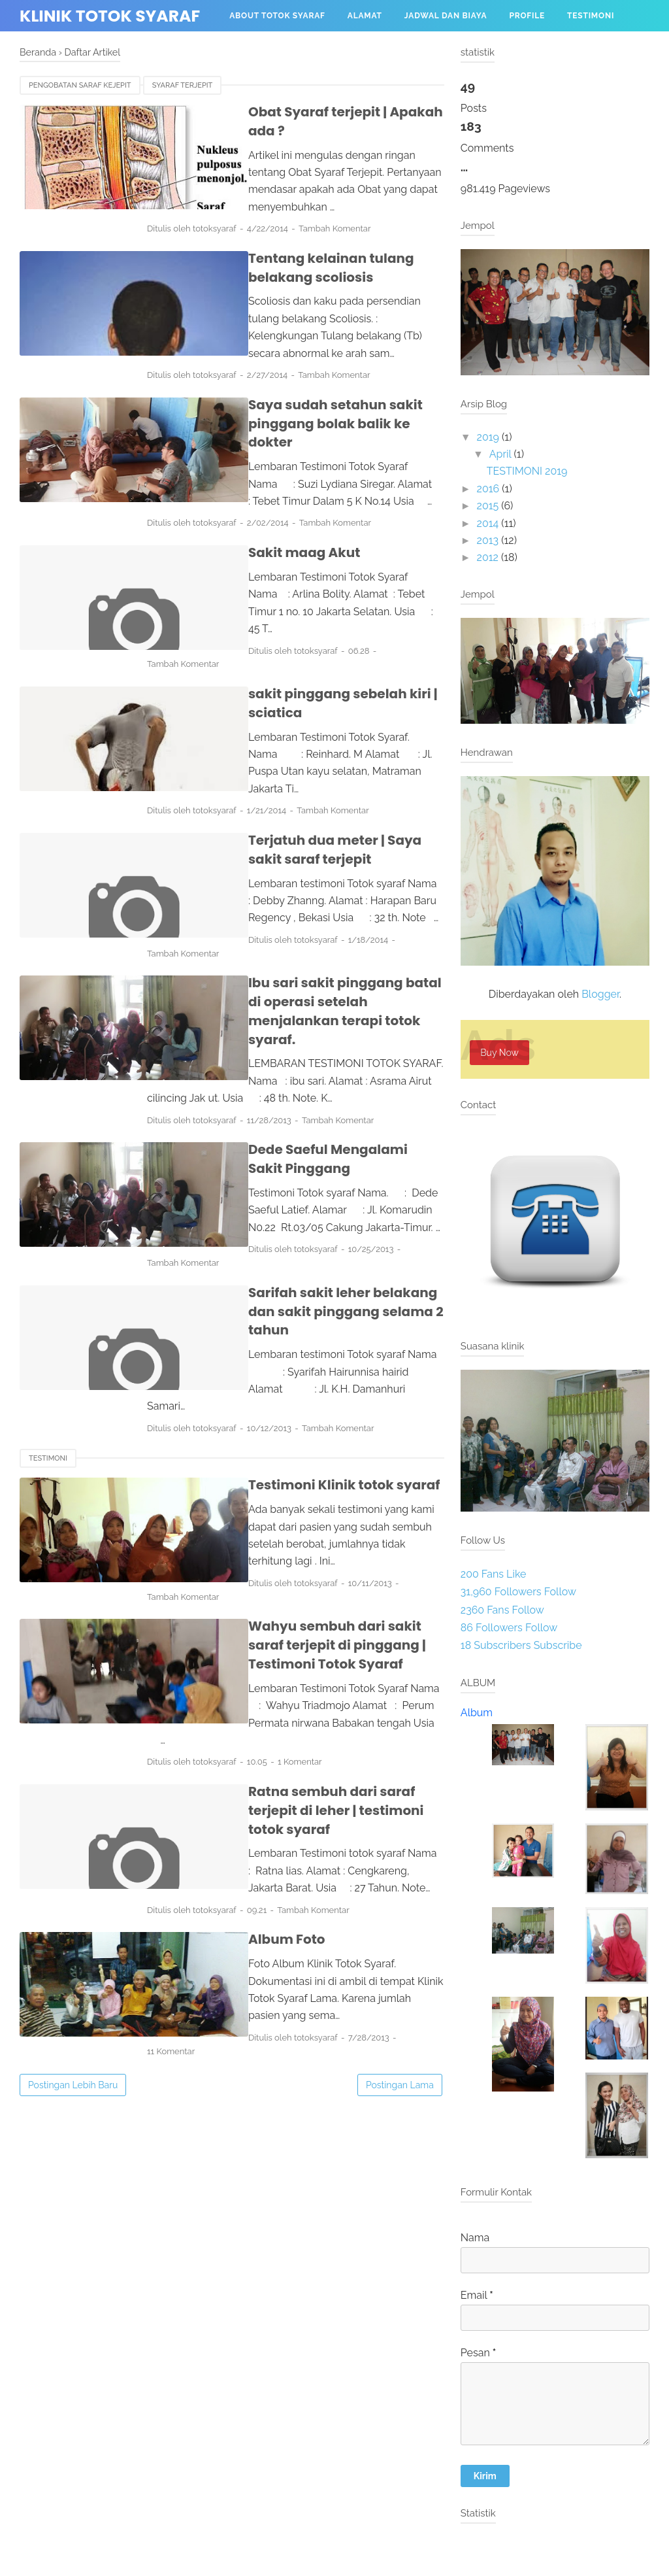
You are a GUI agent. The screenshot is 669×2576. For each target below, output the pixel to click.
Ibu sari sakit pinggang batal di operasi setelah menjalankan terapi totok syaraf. (309, 876)
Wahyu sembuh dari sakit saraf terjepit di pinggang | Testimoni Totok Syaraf (314, 1427)
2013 (488, 540)
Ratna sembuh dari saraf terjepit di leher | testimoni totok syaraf (306, 1566)
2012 (487, 557)
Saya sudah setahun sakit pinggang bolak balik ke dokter (310, 369)
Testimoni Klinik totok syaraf (285, 1289)
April (500, 454)
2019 (488, 437)
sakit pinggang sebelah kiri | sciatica (312, 609)
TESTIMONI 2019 (527, 471)
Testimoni (590, 15)
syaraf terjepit (182, 85)
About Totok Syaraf (277, 15)
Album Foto (228, 1685)
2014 (488, 523)
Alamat (365, 15)
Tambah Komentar (377, 192)
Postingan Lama (400, 1810)
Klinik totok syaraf (110, 16)
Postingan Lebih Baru (73, 1810)
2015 (488, 506)
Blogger (600, 994)
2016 (488, 489)
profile (527, 15)
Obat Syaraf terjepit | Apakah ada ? (306, 112)
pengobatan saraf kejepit (80, 85)
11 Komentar (365, 1766)
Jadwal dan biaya (445, 15)
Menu (242, 47)
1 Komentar (342, 1527)
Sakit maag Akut (245, 489)
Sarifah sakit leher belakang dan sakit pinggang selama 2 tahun (316, 1142)
